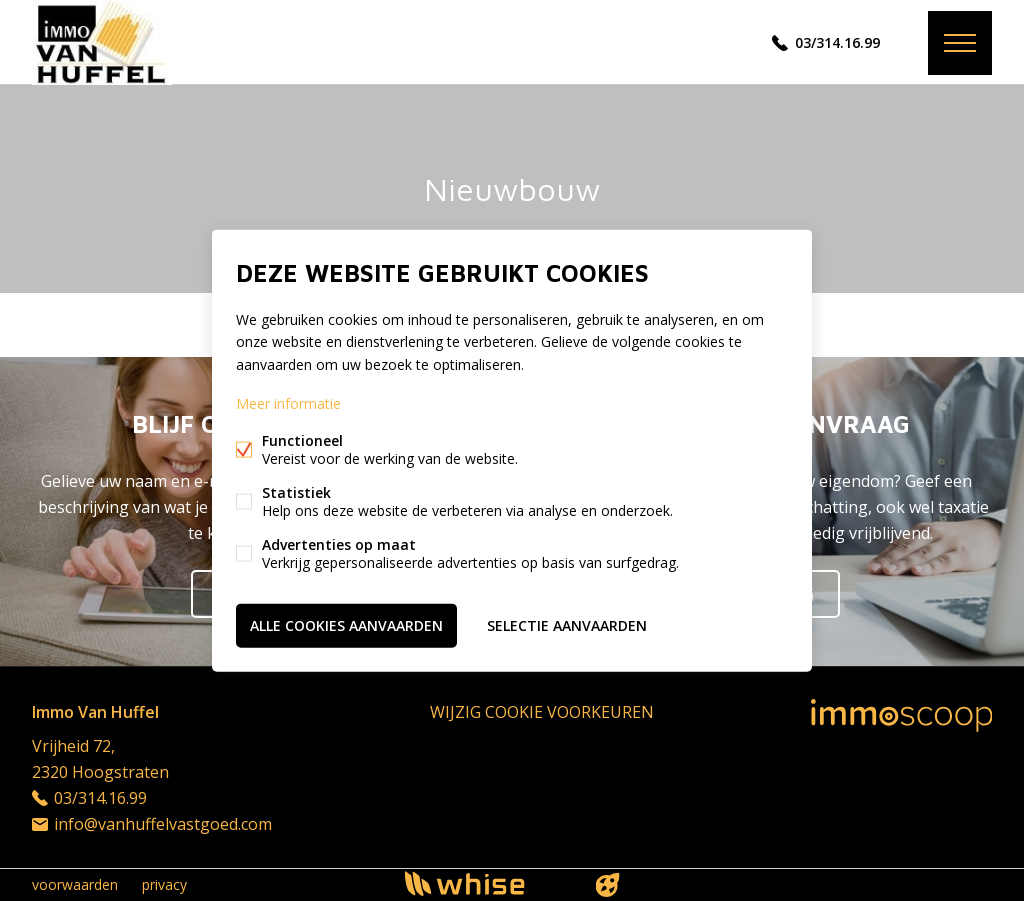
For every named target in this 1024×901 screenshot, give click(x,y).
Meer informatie (288, 402)
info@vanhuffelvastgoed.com (163, 824)
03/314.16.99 (837, 42)
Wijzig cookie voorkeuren (542, 712)
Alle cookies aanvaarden (346, 624)
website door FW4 (608, 885)
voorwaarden (75, 884)
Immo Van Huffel (95, 712)
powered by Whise (488, 883)
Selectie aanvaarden (567, 624)
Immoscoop (901, 715)
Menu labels (960, 43)
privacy (164, 884)
